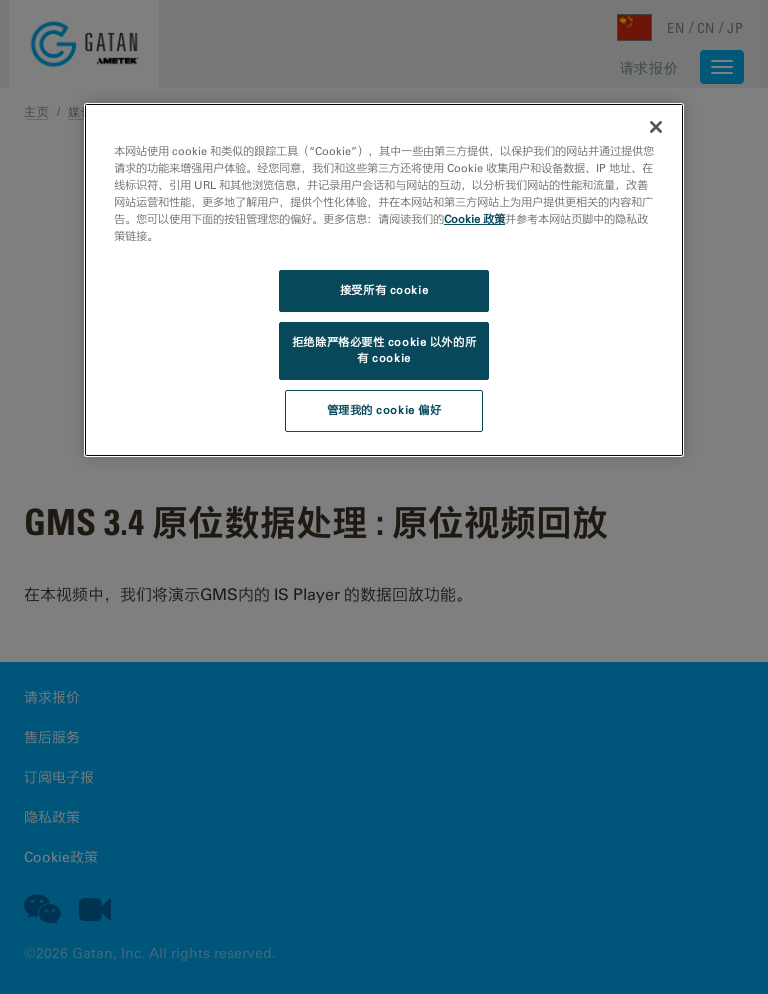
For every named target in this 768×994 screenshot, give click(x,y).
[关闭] (656, 127)
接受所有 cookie (384, 290)
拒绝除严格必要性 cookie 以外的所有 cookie (384, 350)
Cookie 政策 (474, 219)
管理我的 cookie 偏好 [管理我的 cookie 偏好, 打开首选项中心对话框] (384, 410)
